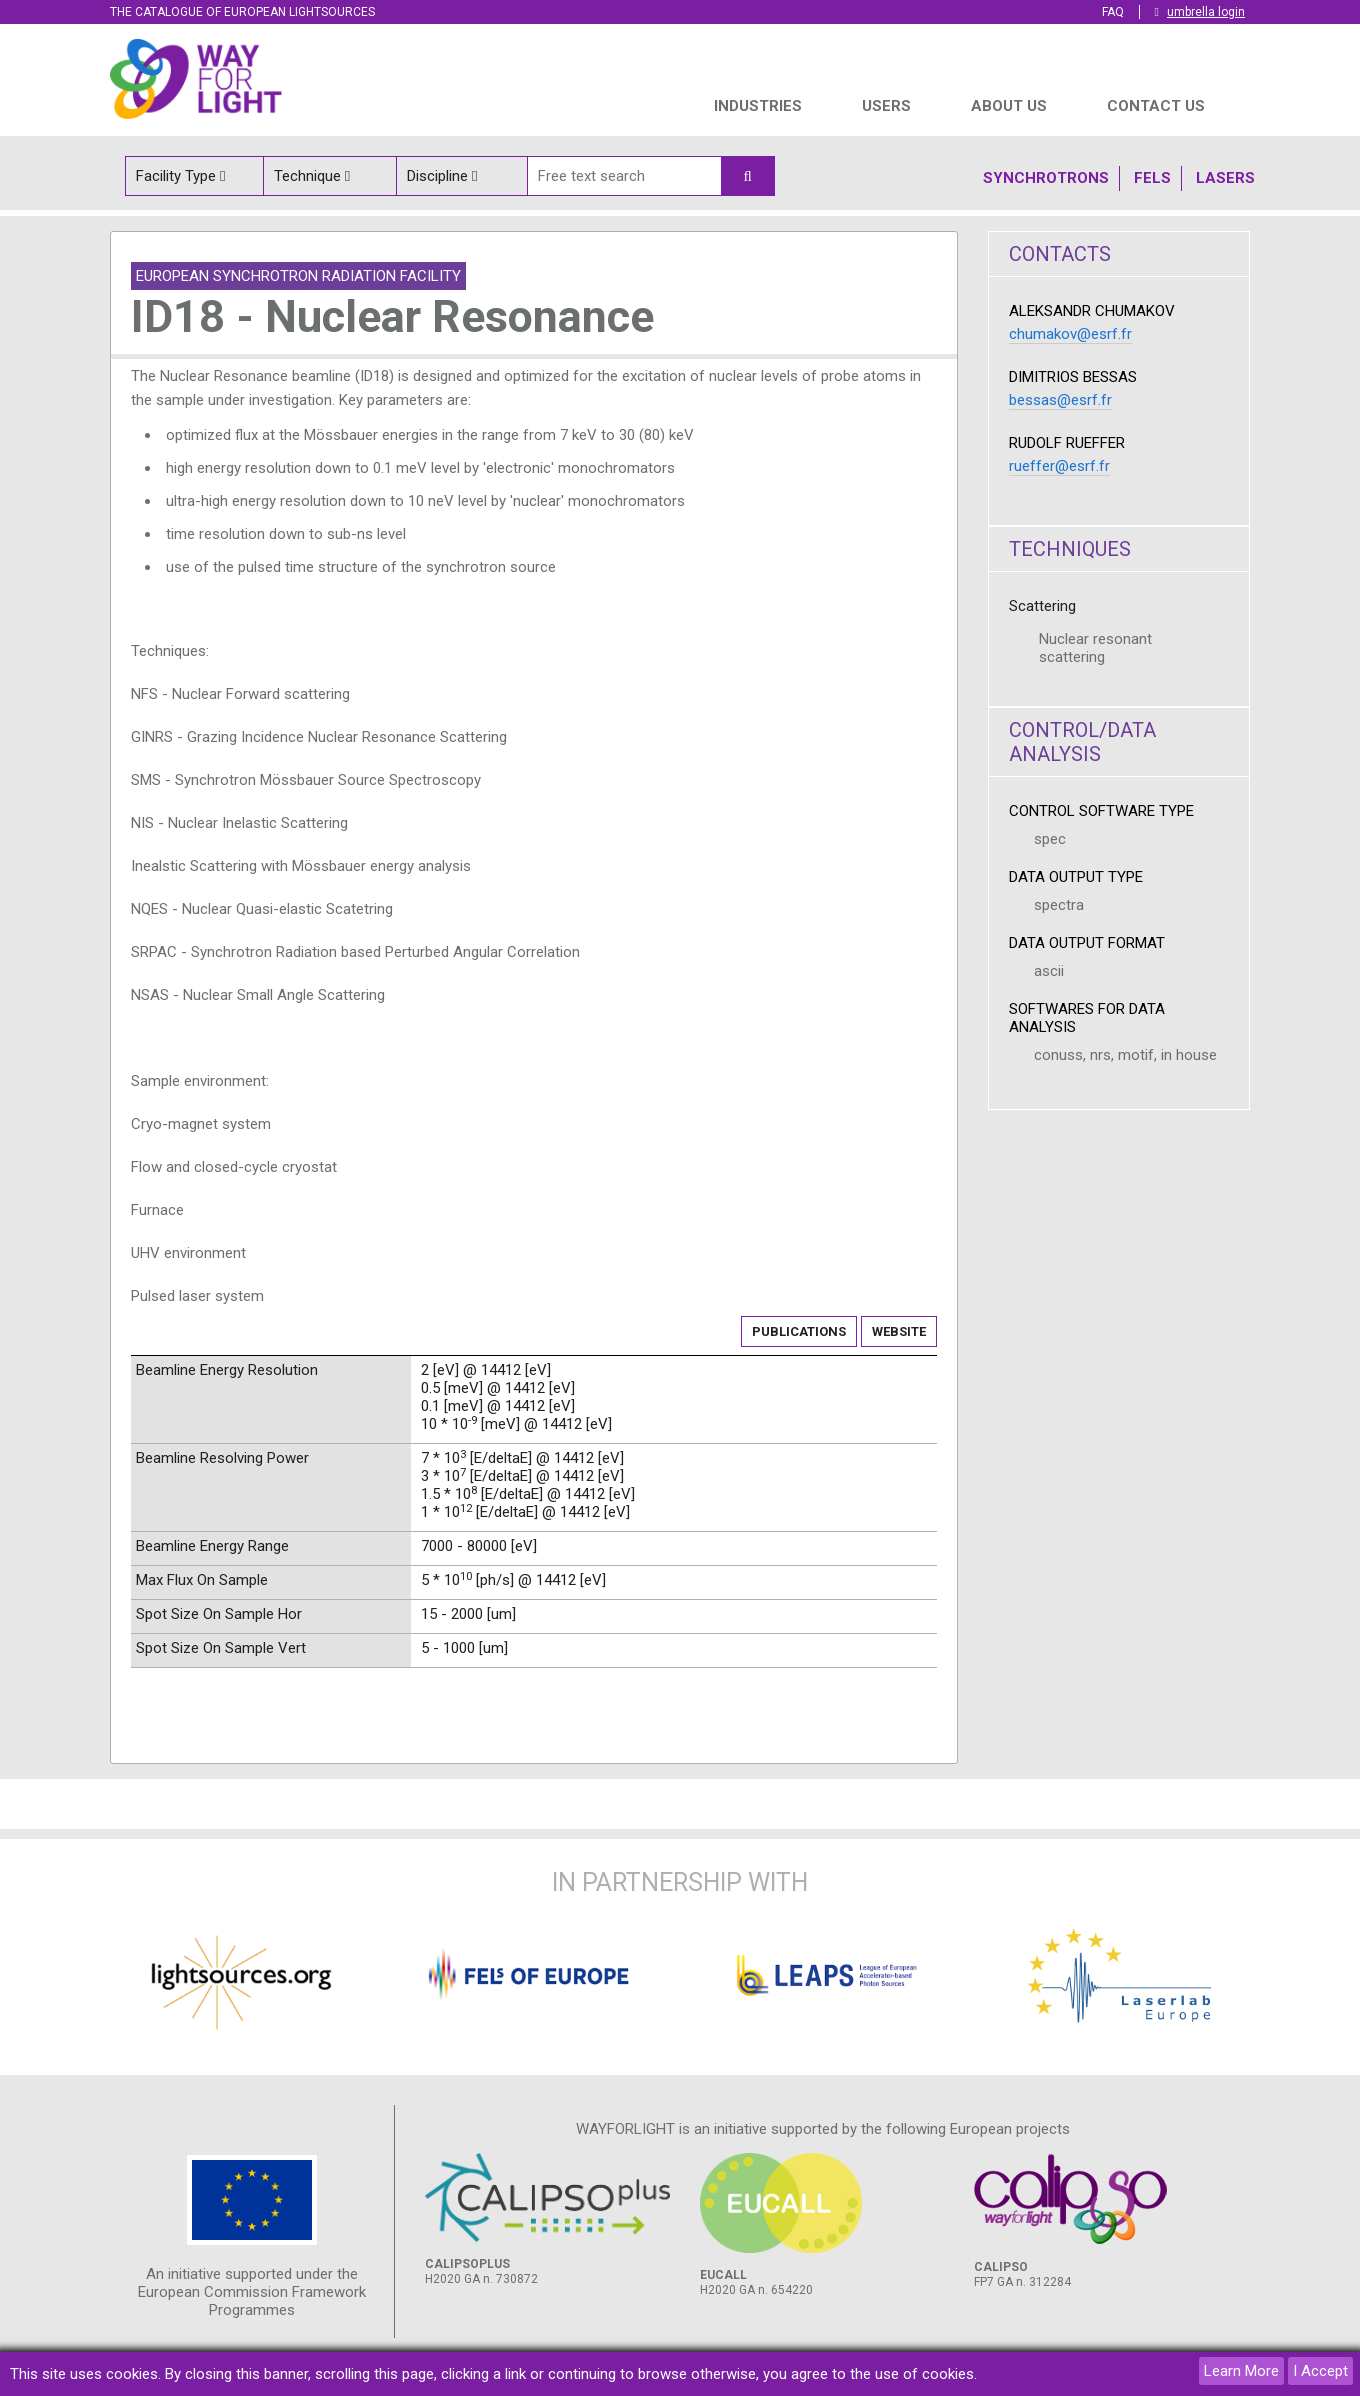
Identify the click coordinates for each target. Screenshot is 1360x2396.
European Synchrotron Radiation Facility (298, 276)
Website (899, 1331)
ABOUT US (1009, 106)
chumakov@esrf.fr (1070, 334)
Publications (799, 1331)
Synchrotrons (1046, 178)
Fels (1152, 178)
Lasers (1225, 178)
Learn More (1241, 2371)
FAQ (1113, 12)
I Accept (1320, 2371)
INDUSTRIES (758, 106)
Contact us (1156, 106)
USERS (886, 106)
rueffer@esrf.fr (1059, 466)
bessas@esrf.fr (1060, 400)
